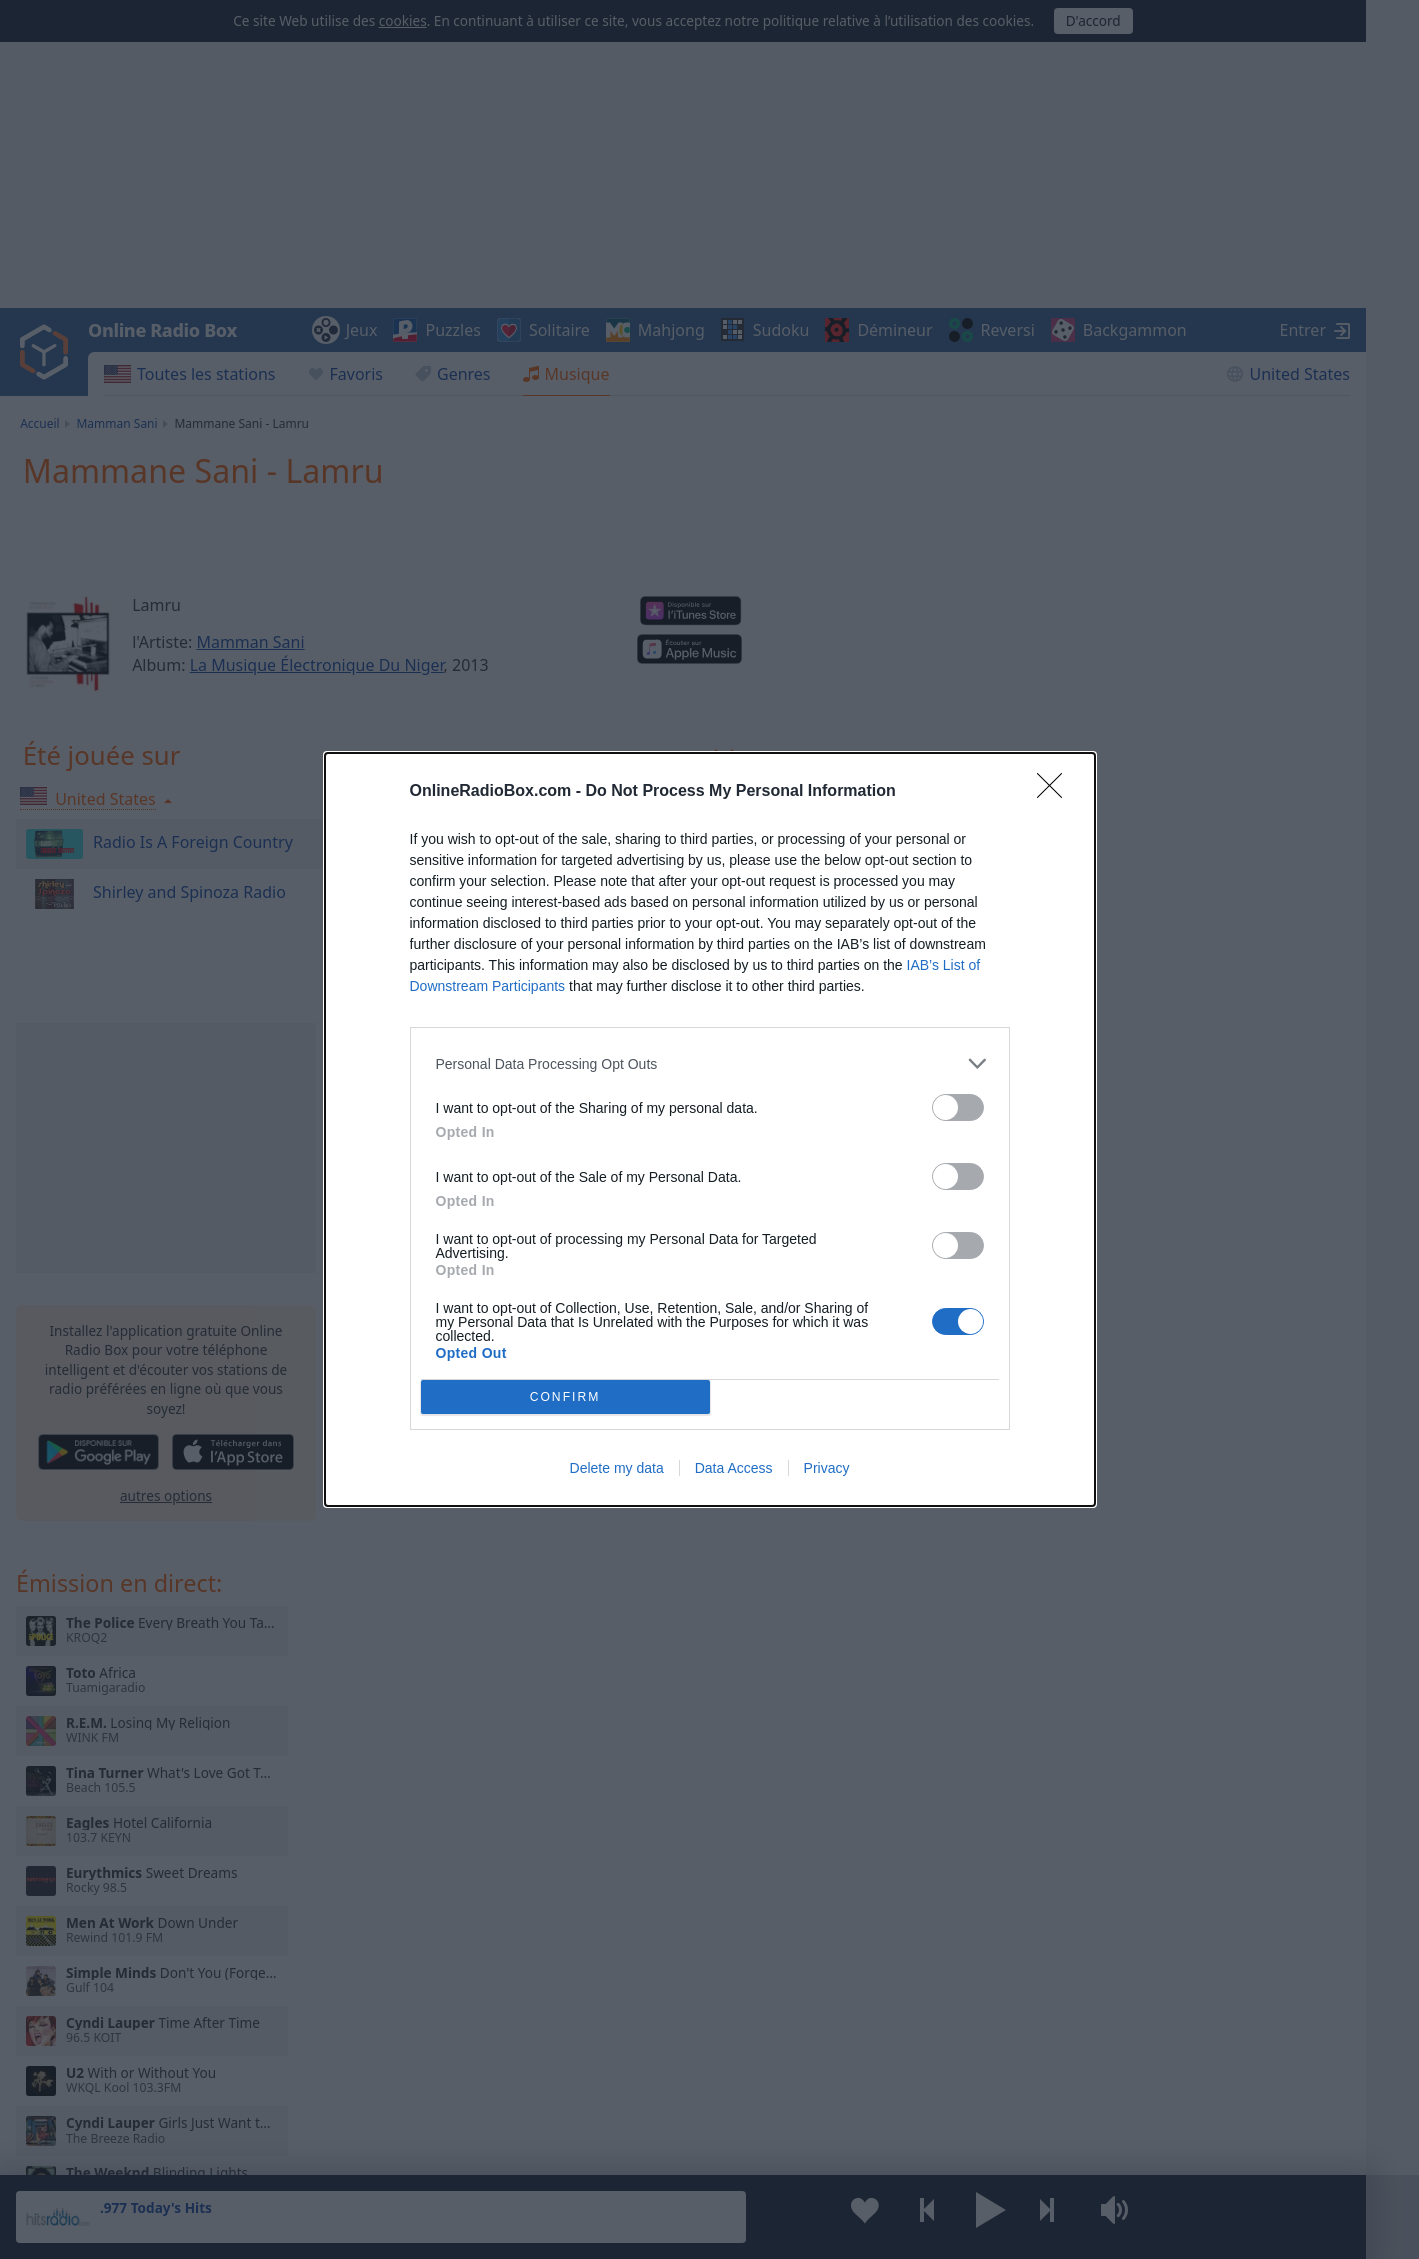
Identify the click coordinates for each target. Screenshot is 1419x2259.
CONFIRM (565, 1397)
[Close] (1056, 792)
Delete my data (617, 1468)
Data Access (734, 1468)
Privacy (827, 1468)
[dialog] (710, 1129)
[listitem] (710, 1063)
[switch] (958, 1107)
